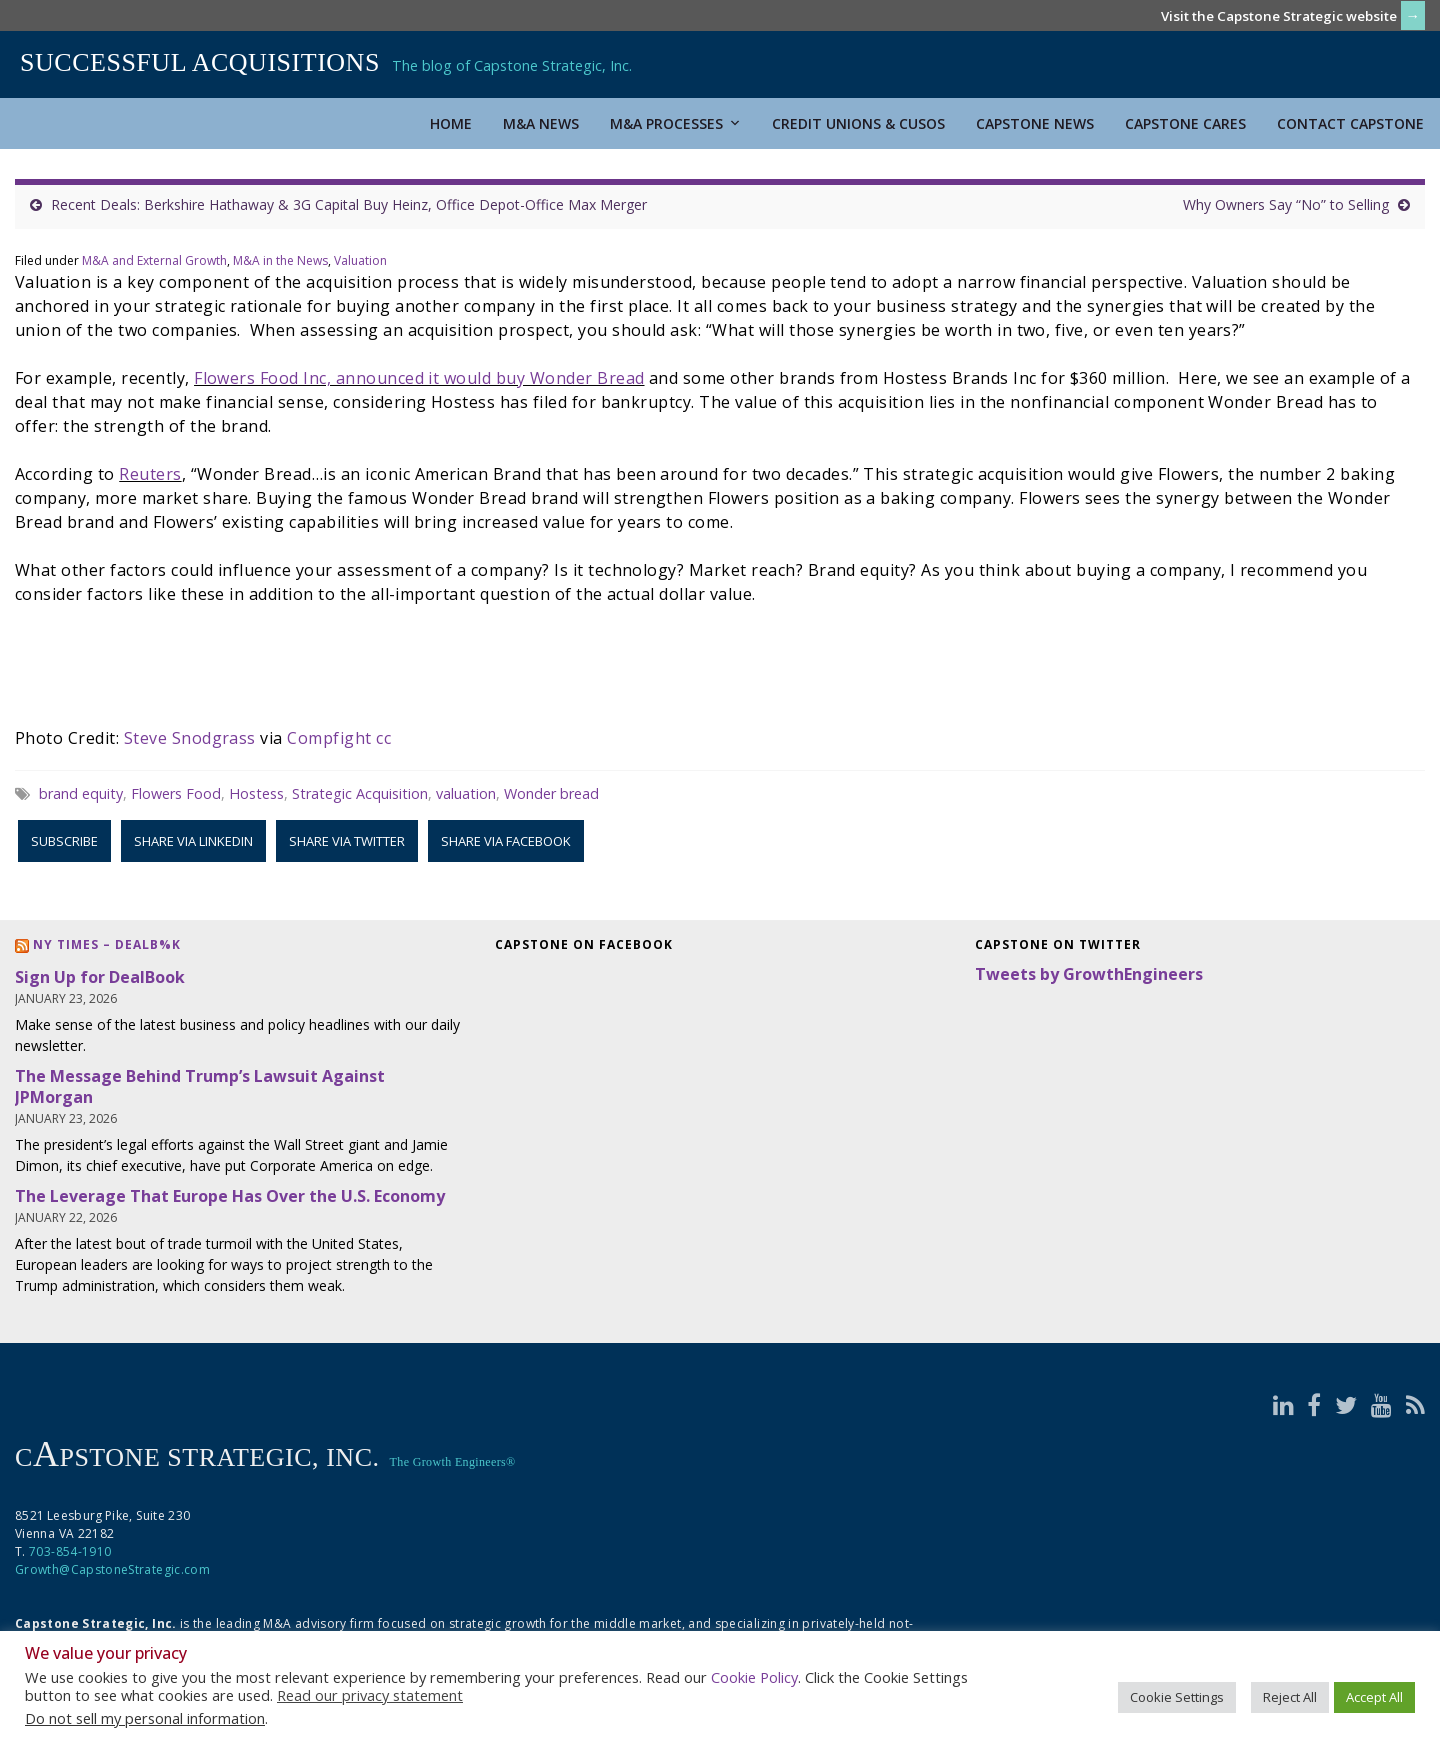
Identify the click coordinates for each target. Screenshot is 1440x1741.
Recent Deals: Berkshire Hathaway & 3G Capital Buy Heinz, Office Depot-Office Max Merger (349, 204)
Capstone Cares (1185, 123)
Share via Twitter (347, 841)
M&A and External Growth (154, 260)
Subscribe (64, 841)
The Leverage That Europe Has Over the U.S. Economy (230, 1196)
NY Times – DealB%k (107, 944)
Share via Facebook (506, 841)
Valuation (360, 260)
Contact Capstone (1350, 123)
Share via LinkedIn (193, 841)
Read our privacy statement (370, 1695)
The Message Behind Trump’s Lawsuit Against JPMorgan (200, 1086)
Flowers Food (176, 793)
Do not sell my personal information (145, 1718)
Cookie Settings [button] (1177, 1697)
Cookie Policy (754, 1677)
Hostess (256, 793)
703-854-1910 (70, 1551)
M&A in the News (280, 260)
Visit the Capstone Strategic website (1279, 16)
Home (451, 123)
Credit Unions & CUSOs (858, 123)
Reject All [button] (1290, 1697)
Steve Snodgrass (190, 738)
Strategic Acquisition (360, 793)
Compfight (329, 738)
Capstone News (1035, 123)
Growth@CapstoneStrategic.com (112, 1569)
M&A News (541, 123)
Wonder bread (551, 793)
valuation (466, 793)
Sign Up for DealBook (100, 977)
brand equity (81, 793)
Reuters (150, 474)
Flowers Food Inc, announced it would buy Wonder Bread (419, 378)
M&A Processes (675, 123)
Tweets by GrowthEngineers (1089, 974)
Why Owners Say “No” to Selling (1286, 204)
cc (383, 738)
